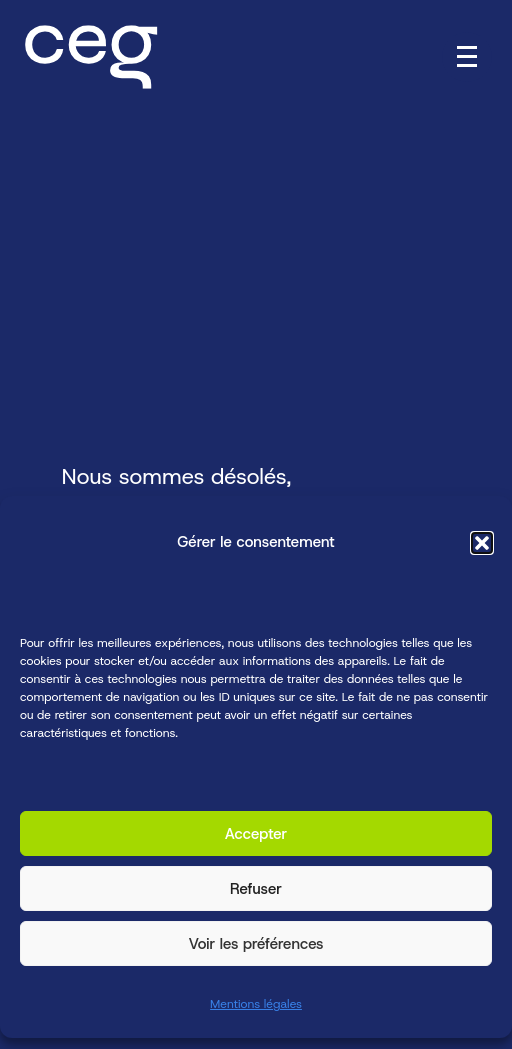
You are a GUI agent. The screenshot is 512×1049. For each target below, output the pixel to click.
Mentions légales (256, 1005)
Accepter (256, 834)
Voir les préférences (255, 944)
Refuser (256, 889)
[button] (482, 543)
